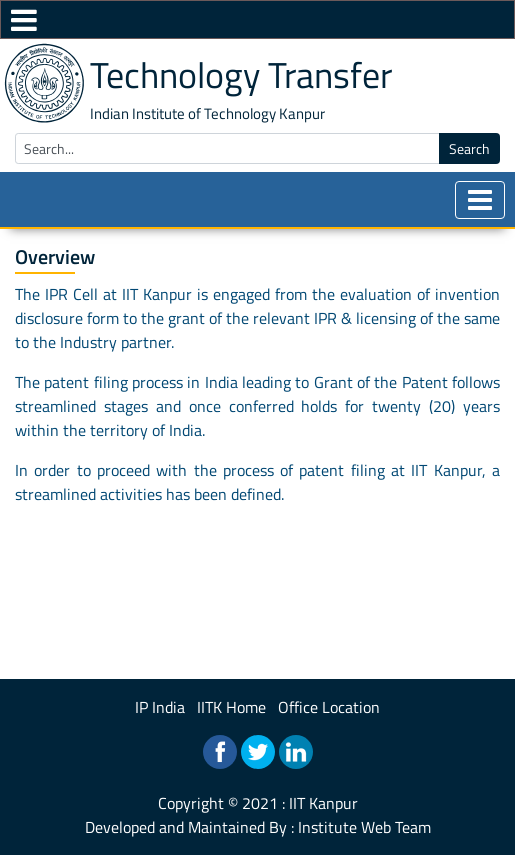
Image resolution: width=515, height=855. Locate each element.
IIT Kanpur (323, 803)
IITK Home (231, 707)
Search (469, 148)
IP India (160, 707)
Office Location (329, 707)
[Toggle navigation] (480, 200)
